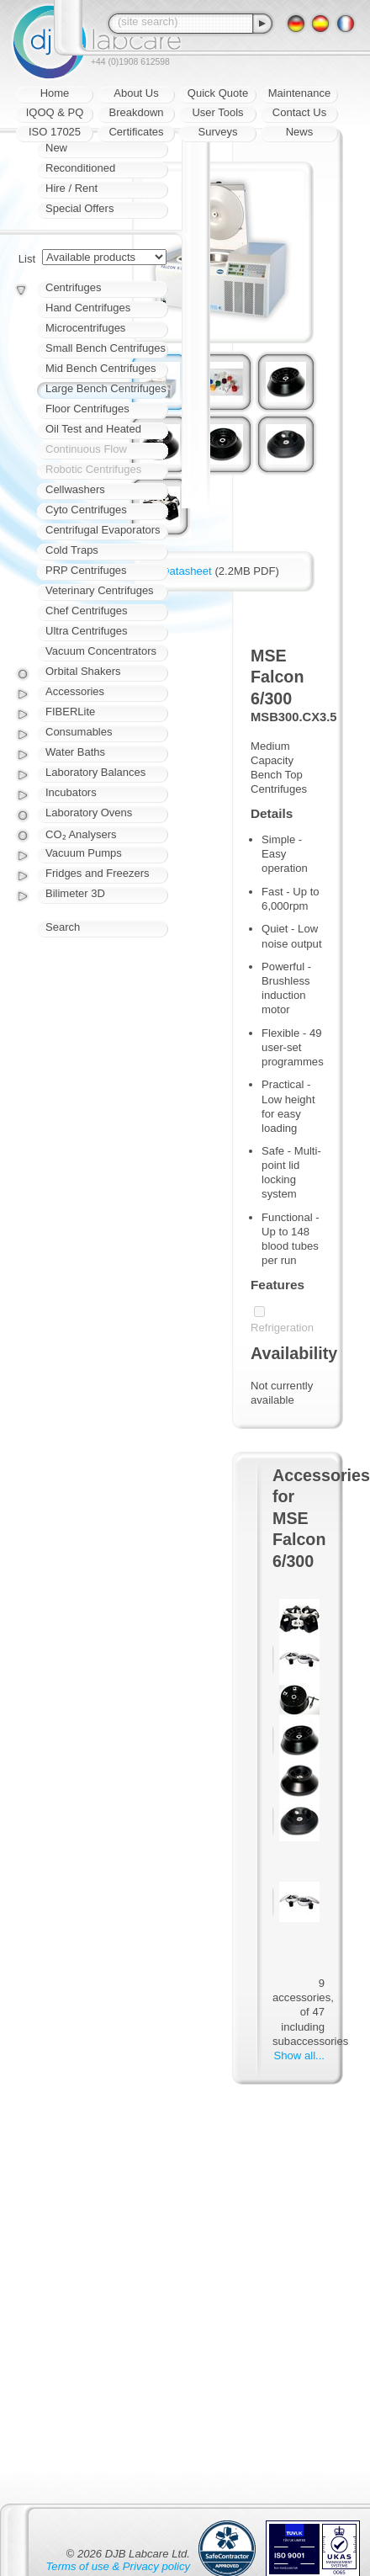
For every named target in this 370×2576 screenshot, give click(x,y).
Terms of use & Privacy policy (118, 2566)
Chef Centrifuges (86, 610)
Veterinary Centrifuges (99, 590)
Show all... (299, 2055)
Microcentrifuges (85, 327)
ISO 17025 (55, 131)
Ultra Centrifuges (86, 630)
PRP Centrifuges (86, 570)
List (26, 258)
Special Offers (79, 208)
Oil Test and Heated (93, 428)
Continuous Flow (86, 449)
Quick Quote (218, 93)
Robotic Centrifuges (93, 469)
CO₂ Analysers (80, 834)
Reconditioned (80, 168)
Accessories (74, 691)
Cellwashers (75, 489)
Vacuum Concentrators (100, 651)
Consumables (79, 731)
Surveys (218, 131)
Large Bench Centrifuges (105, 388)
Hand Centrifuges (87, 307)
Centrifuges (73, 287)
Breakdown (135, 112)
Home (55, 93)
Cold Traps (71, 550)
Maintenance (299, 93)
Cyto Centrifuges (86, 509)
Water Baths (75, 752)
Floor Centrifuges (87, 408)
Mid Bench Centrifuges (100, 368)
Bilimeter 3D (75, 893)
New (56, 147)
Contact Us (299, 112)
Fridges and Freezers (97, 873)
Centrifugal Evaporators (103, 529)
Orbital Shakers (83, 671)
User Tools (217, 112)
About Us (136, 93)
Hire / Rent (71, 188)
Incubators (71, 792)
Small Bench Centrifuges (105, 348)
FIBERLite (70, 711)
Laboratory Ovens (88, 812)
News (300, 131)
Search (62, 927)
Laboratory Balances (95, 772)
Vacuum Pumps (83, 853)
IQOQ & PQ (55, 112)
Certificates (135, 131)
